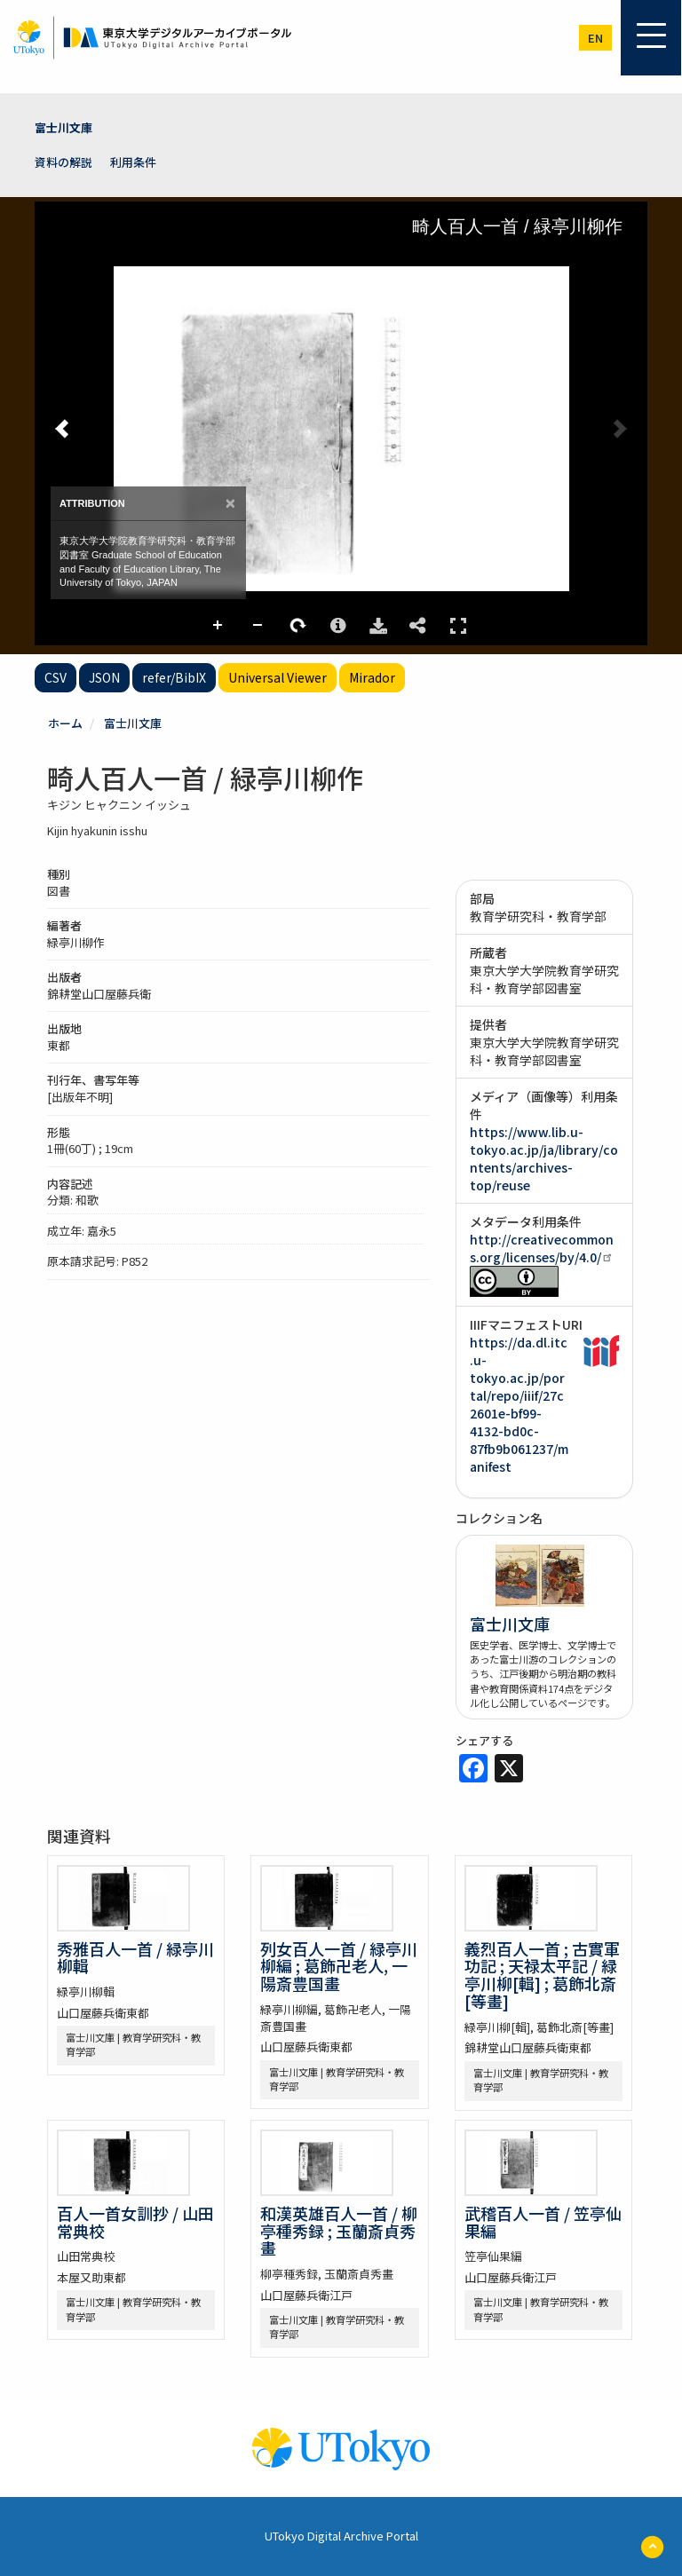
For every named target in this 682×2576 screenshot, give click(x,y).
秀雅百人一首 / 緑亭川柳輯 (135, 1957)
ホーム (65, 723)
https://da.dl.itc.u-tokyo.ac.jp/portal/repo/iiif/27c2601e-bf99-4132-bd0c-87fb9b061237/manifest (519, 1404)
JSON (104, 677)
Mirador (372, 677)
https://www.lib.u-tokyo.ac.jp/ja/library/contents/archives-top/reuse (544, 1158)
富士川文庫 (63, 127)
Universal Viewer (277, 677)
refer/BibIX (174, 677)
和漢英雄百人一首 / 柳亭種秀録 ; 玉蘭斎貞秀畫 (338, 2230)
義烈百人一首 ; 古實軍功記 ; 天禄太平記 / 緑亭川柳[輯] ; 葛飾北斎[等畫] (542, 1974)
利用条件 (133, 162)
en (595, 37)
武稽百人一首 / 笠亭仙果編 (543, 2221)
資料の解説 (63, 162)
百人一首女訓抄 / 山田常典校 (135, 2221)
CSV (55, 677)
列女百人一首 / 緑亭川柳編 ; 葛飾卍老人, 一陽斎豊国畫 (338, 1966)
